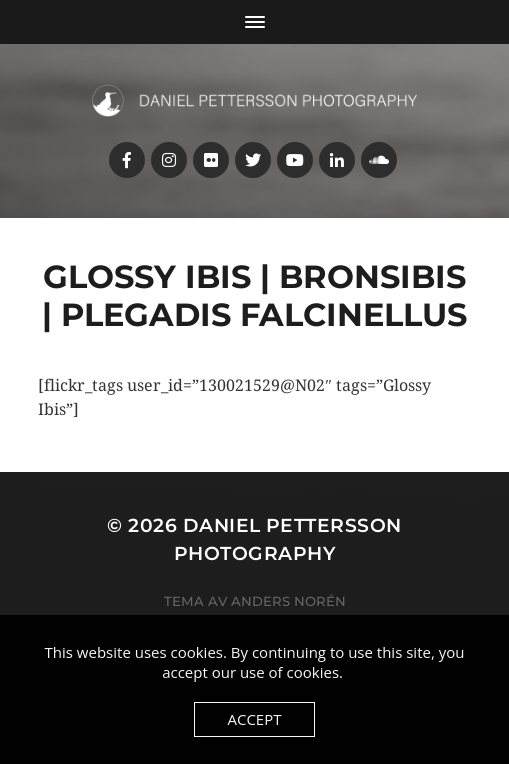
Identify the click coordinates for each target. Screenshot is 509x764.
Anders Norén (288, 601)
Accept (254, 719)
